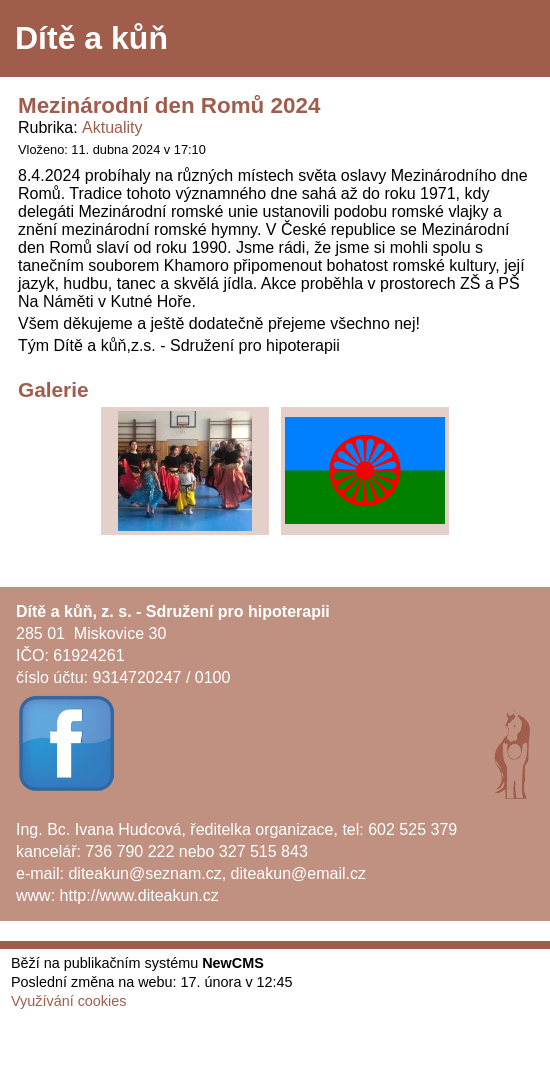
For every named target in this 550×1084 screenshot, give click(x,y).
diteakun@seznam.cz (144, 873)
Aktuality (112, 127)
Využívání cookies (68, 1001)
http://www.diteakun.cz (139, 895)
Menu (509, 39)
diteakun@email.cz (298, 873)
